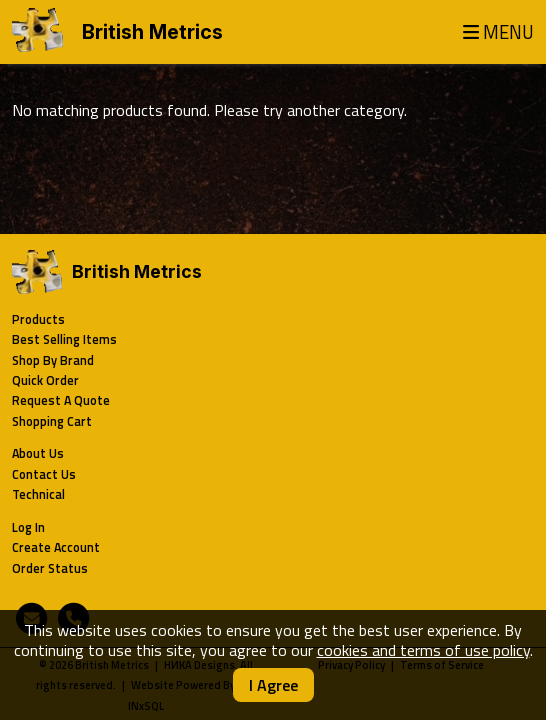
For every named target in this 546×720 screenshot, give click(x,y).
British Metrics (152, 32)
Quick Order (45, 380)
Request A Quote (61, 400)
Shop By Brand (53, 360)
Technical (38, 494)
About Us (38, 453)
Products (38, 319)
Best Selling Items (64, 339)
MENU (498, 32)
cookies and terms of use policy (423, 650)
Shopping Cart (52, 421)
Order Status (50, 568)
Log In (28, 527)
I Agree (273, 685)
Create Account (56, 547)
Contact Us (44, 474)
